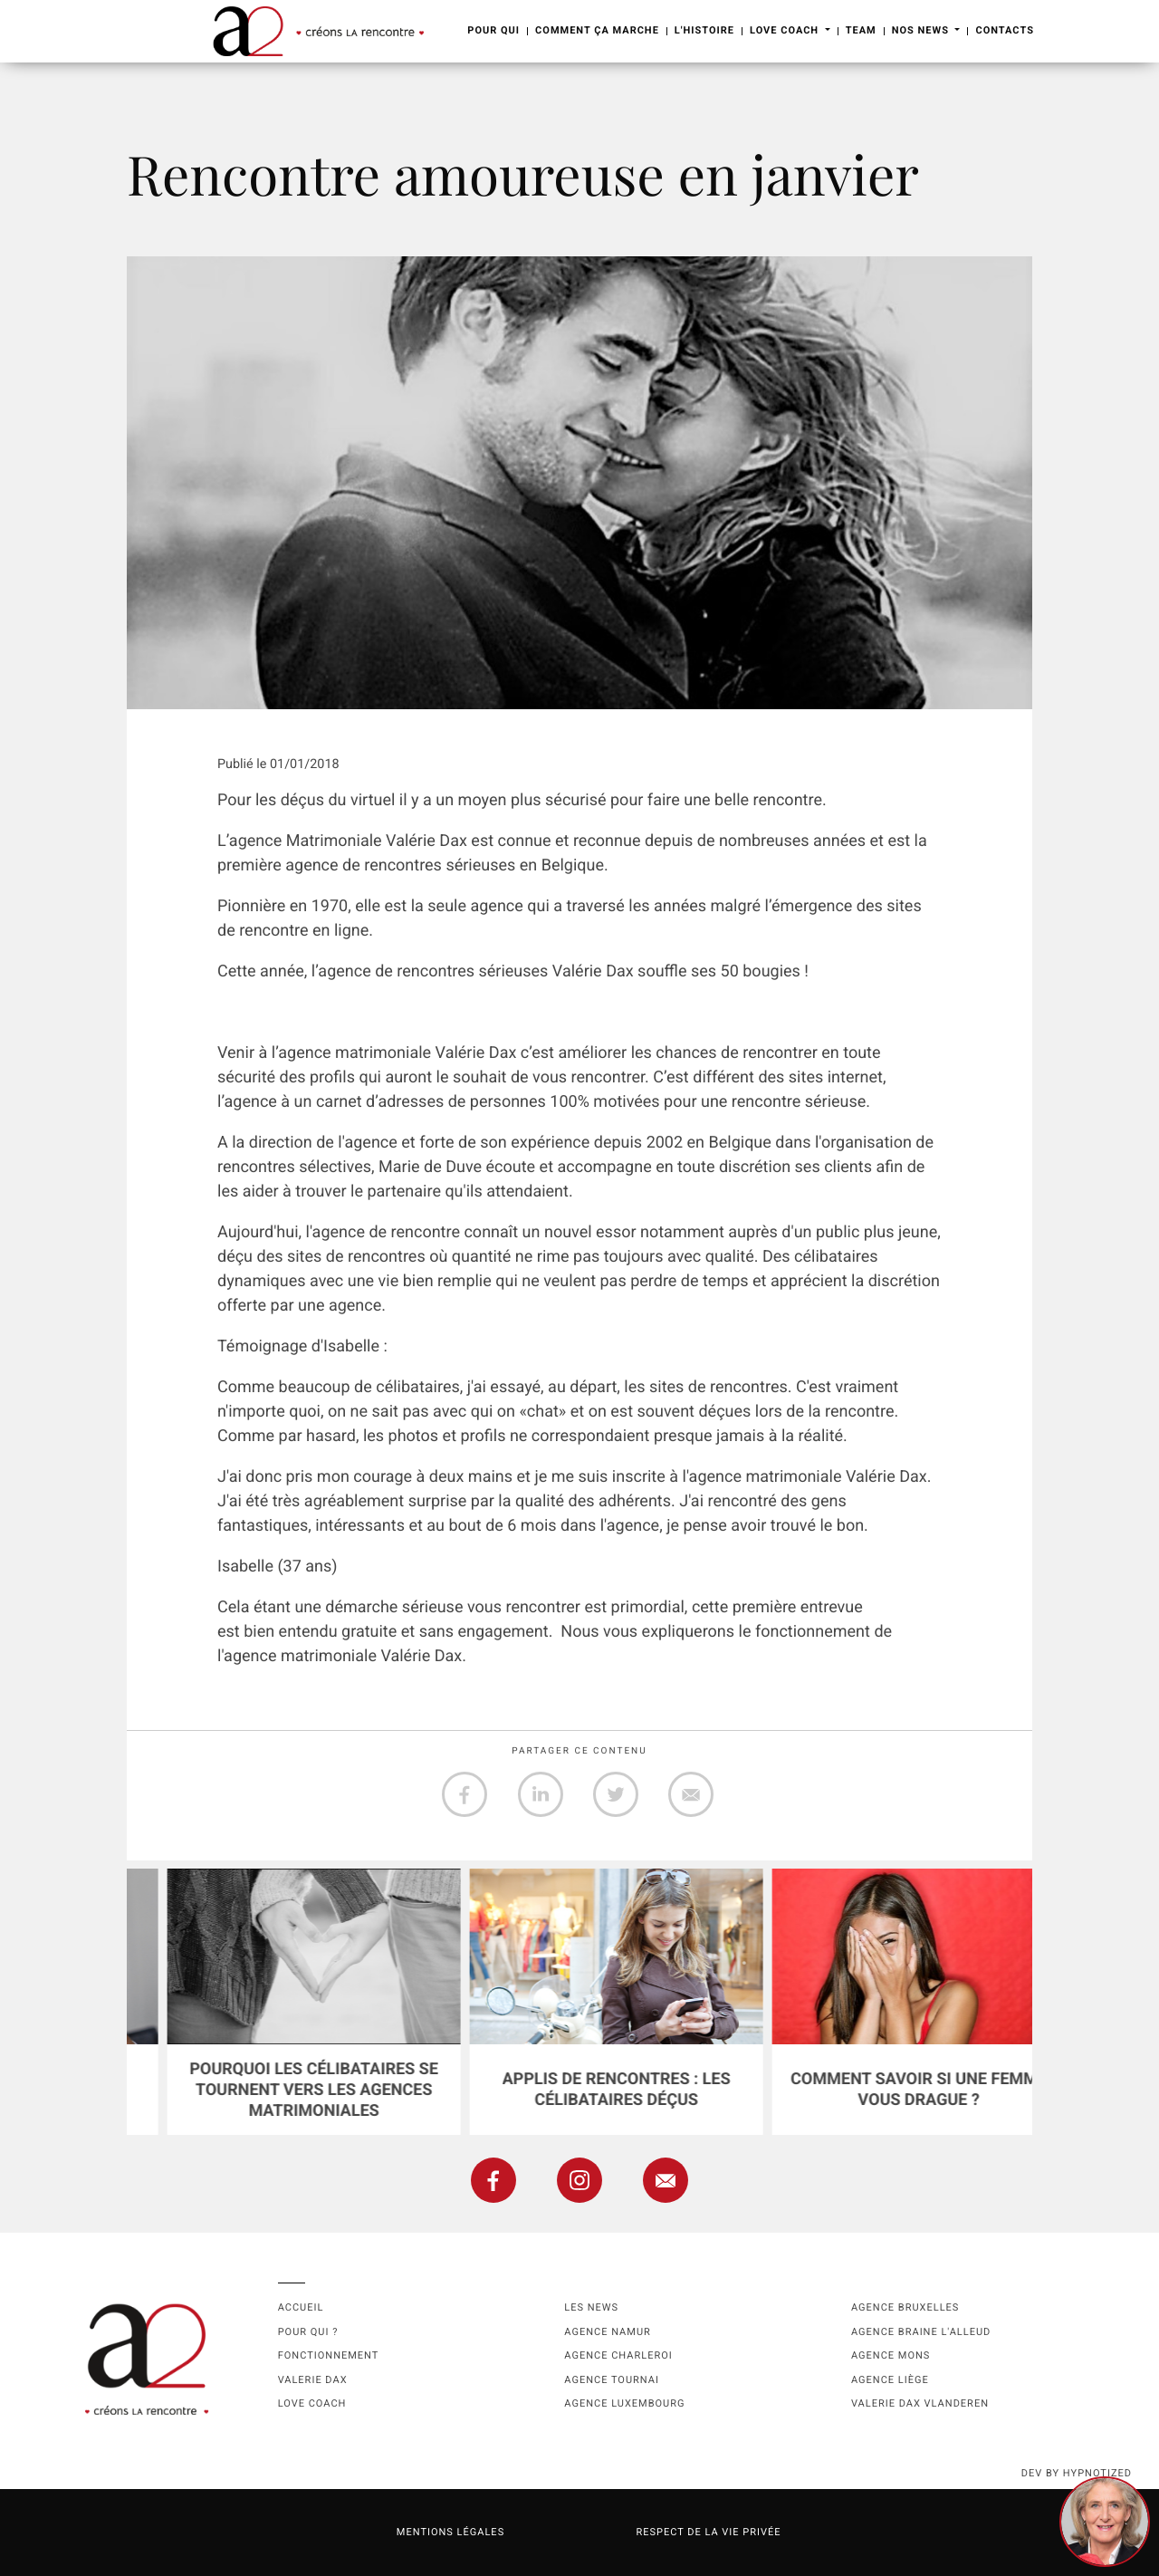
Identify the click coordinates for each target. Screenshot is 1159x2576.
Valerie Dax (313, 2380)
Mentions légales (450, 2532)
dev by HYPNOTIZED (1076, 2473)
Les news (591, 2307)
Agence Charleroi (618, 2355)
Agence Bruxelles (905, 2307)
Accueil (301, 2307)
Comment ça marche (597, 30)
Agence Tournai (611, 2380)
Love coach (312, 2403)
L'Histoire (704, 30)
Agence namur (607, 2332)
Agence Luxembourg (624, 2403)
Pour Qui (493, 30)
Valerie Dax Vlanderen (920, 2403)
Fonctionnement (328, 2355)
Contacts (1004, 30)
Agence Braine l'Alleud (921, 2332)
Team (861, 30)
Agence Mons (890, 2355)
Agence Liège (890, 2380)
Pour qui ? (308, 2332)
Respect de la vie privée (708, 2532)
